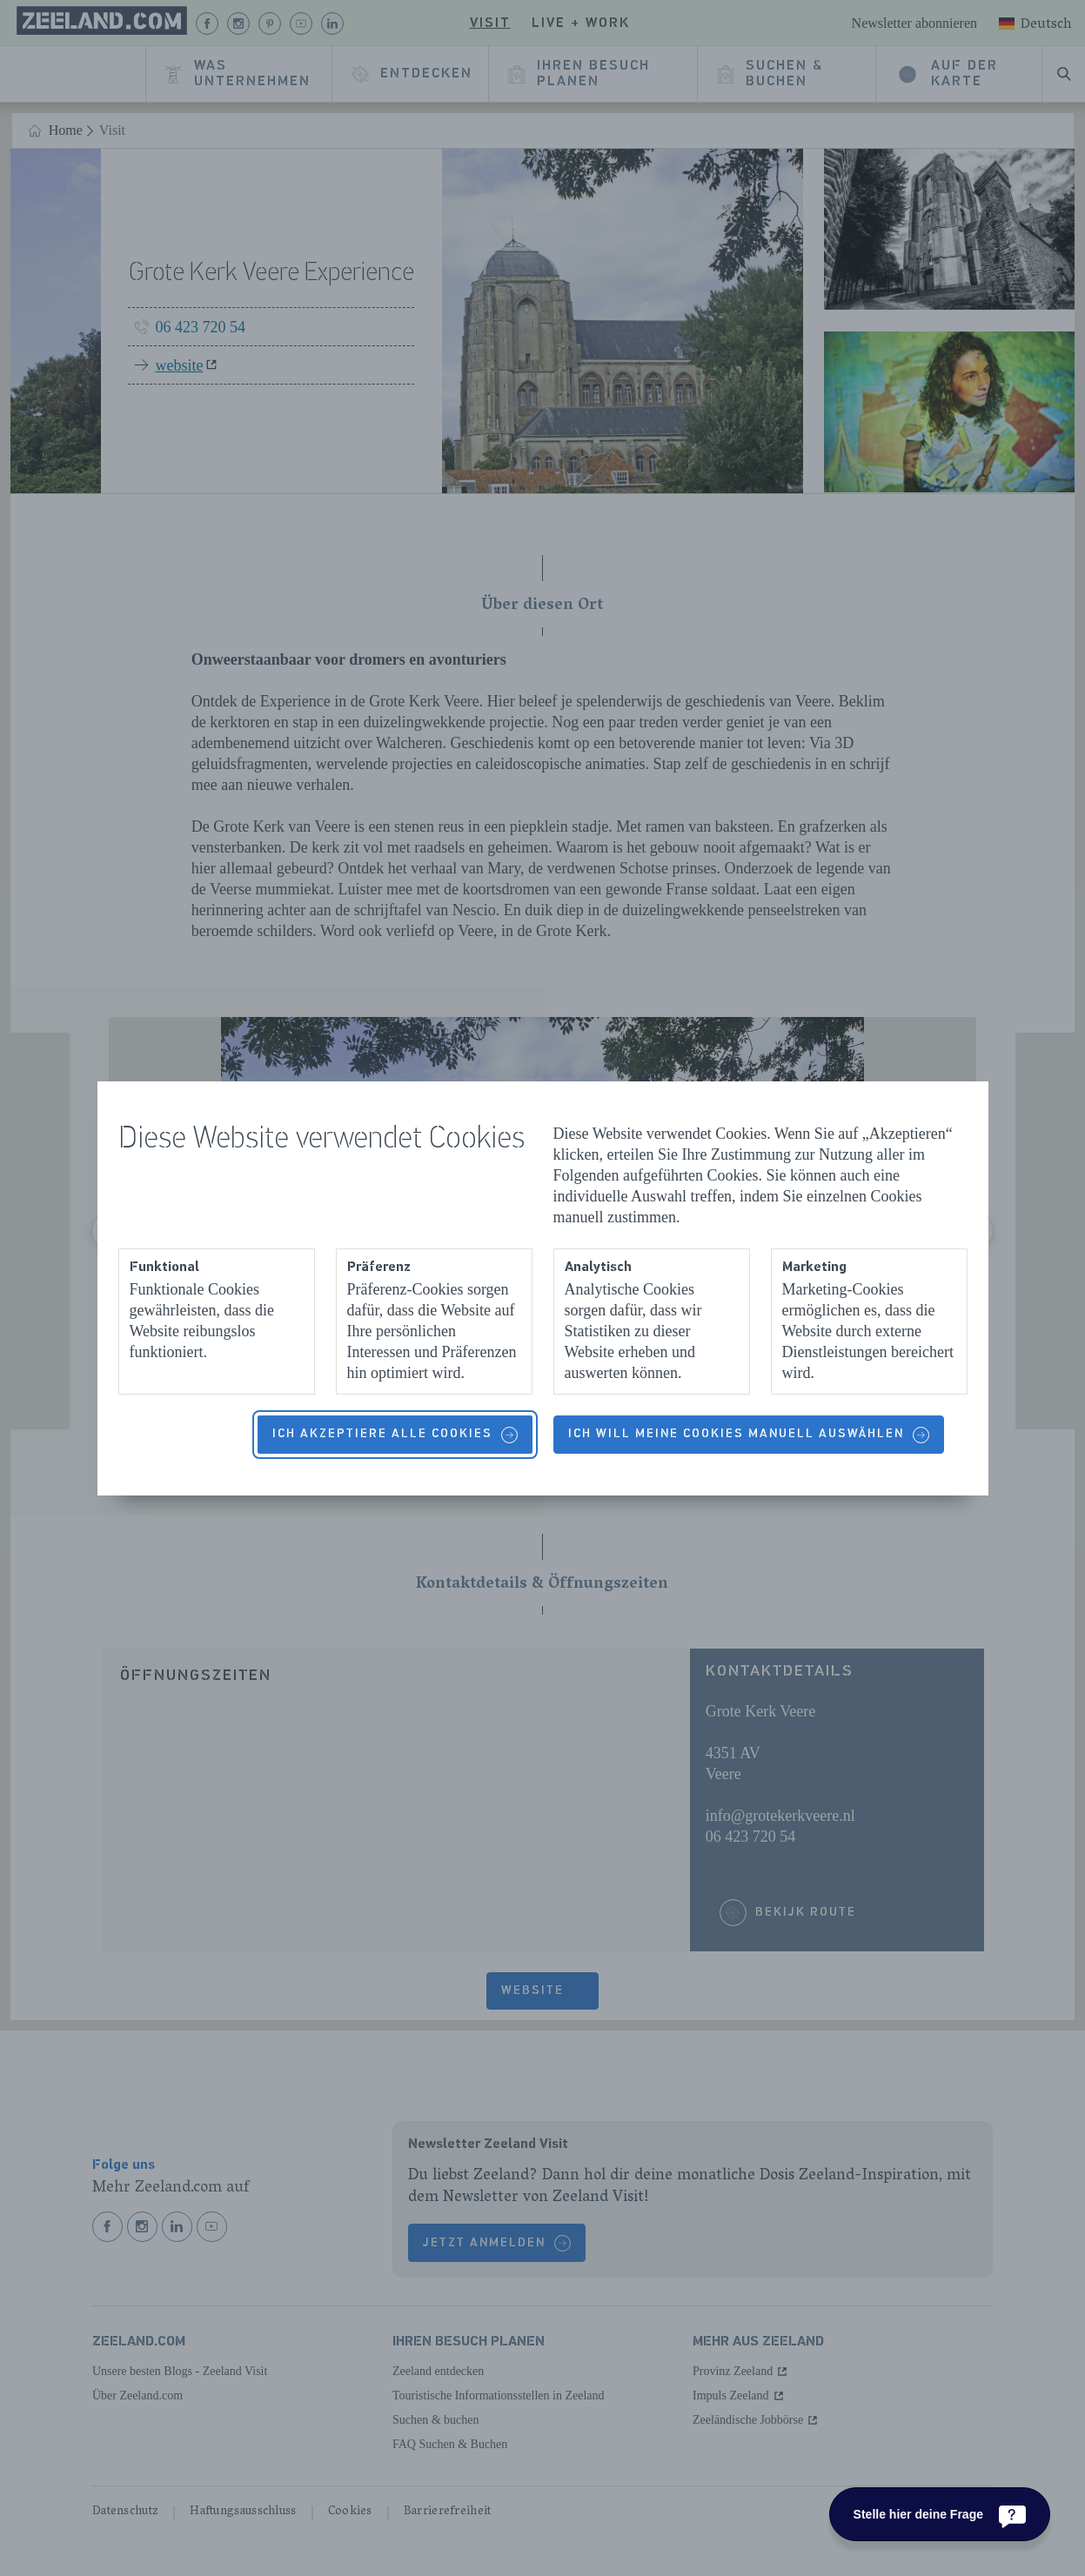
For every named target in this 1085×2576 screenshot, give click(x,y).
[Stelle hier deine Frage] (939, 2514)
